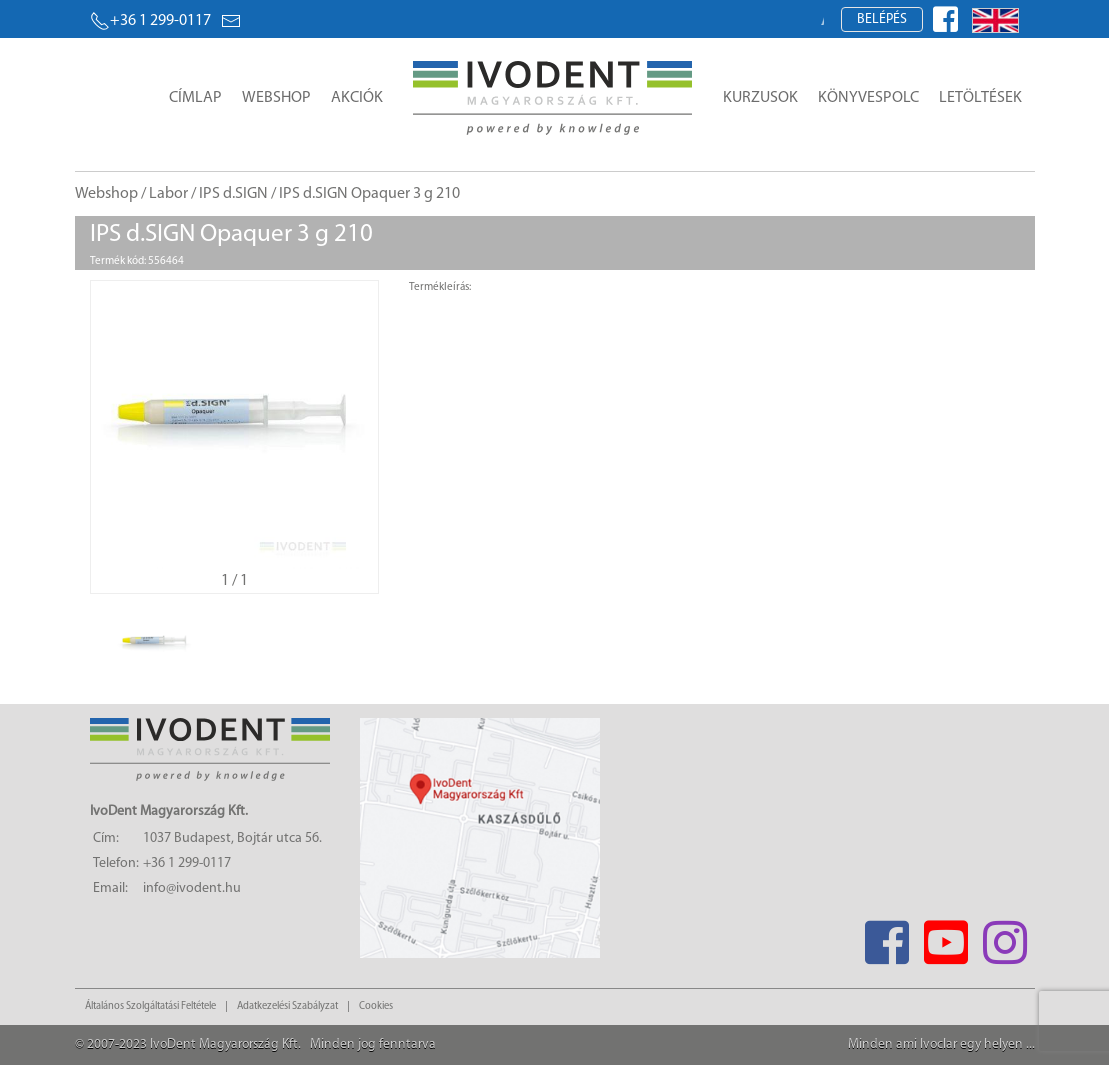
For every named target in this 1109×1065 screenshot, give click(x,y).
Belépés (882, 19)
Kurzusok (760, 98)
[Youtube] (946, 936)
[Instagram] (1005, 936)
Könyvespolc (868, 98)
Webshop (276, 98)
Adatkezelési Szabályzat (287, 1006)
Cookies (376, 1006)
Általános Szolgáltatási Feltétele (150, 1006)
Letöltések (980, 98)
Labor (168, 194)
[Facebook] (887, 936)
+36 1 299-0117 (150, 21)
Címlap (195, 98)
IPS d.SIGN (233, 194)
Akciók (357, 98)
